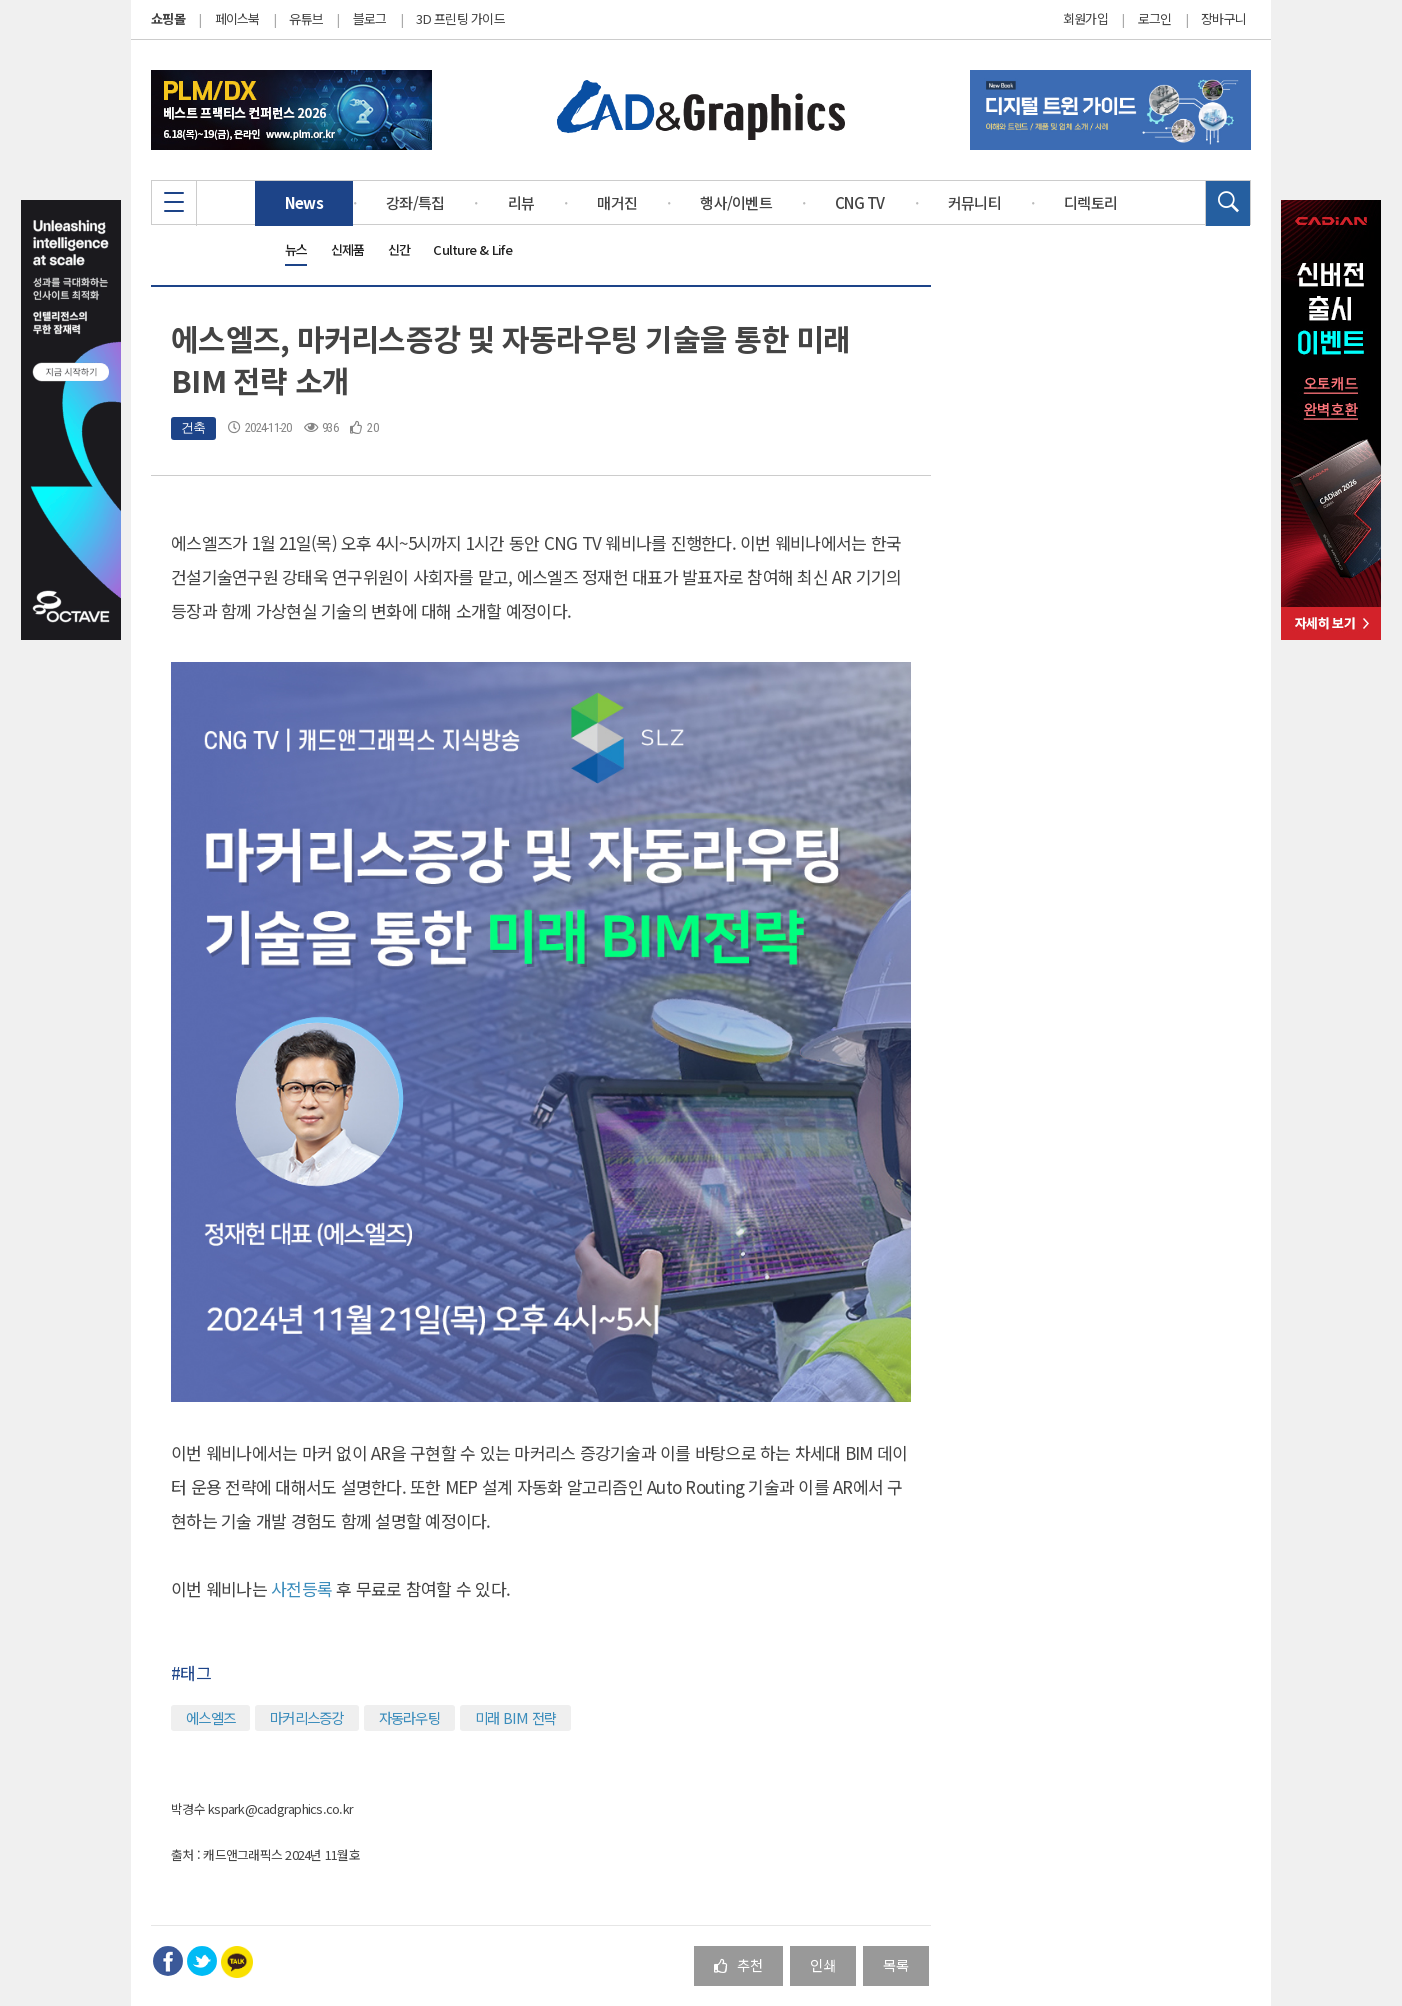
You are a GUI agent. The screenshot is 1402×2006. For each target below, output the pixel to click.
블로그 (370, 18)
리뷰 (521, 202)
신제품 (348, 249)
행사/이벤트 (736, 202)
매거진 (617, 202)
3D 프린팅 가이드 (460, 18)
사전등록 (303, 1588)
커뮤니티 (974, 202)
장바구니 (1223, 19)
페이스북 (237, 18)
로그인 (1155, 19)
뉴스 (296, 249)
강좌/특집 (415, 202)
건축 (193, 427)
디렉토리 (1090, 202)
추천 (738, 1964)
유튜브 (306, 18)
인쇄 (823, 1964)
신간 (399, 249)
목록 (896, 1964)
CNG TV (860, 202)
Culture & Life (472, 249)
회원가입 (1085, 19)
